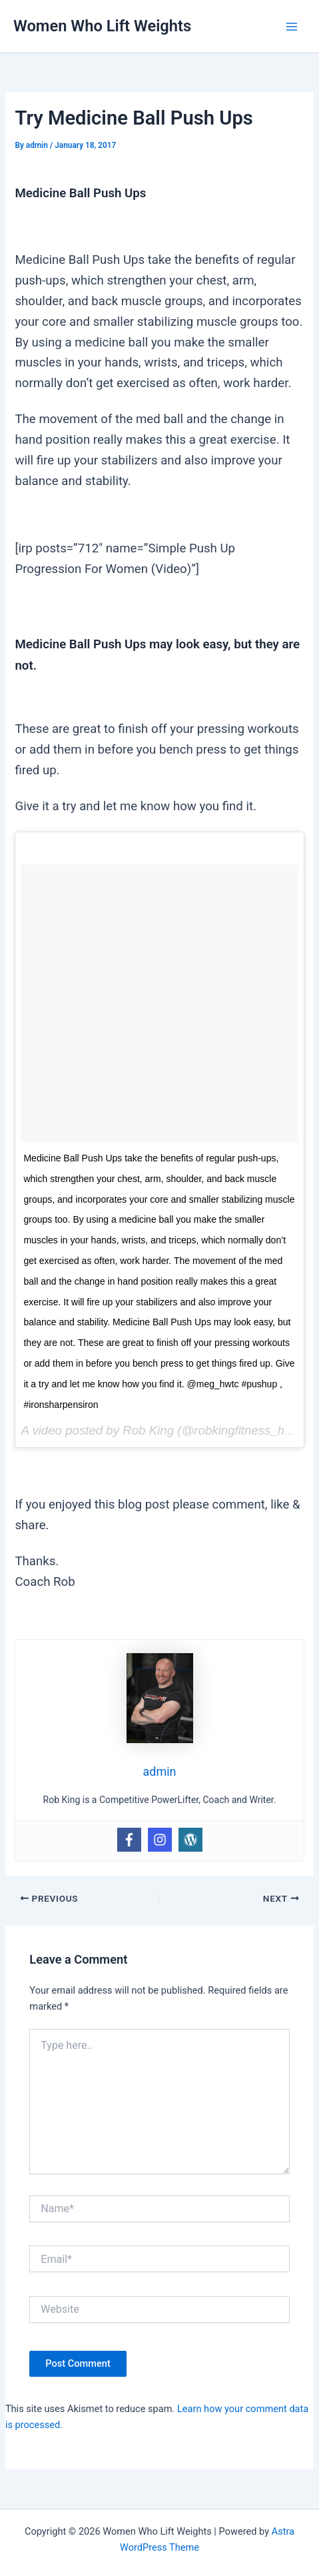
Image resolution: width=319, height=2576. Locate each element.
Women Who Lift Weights (102, 26)
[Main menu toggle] (292, 27)
